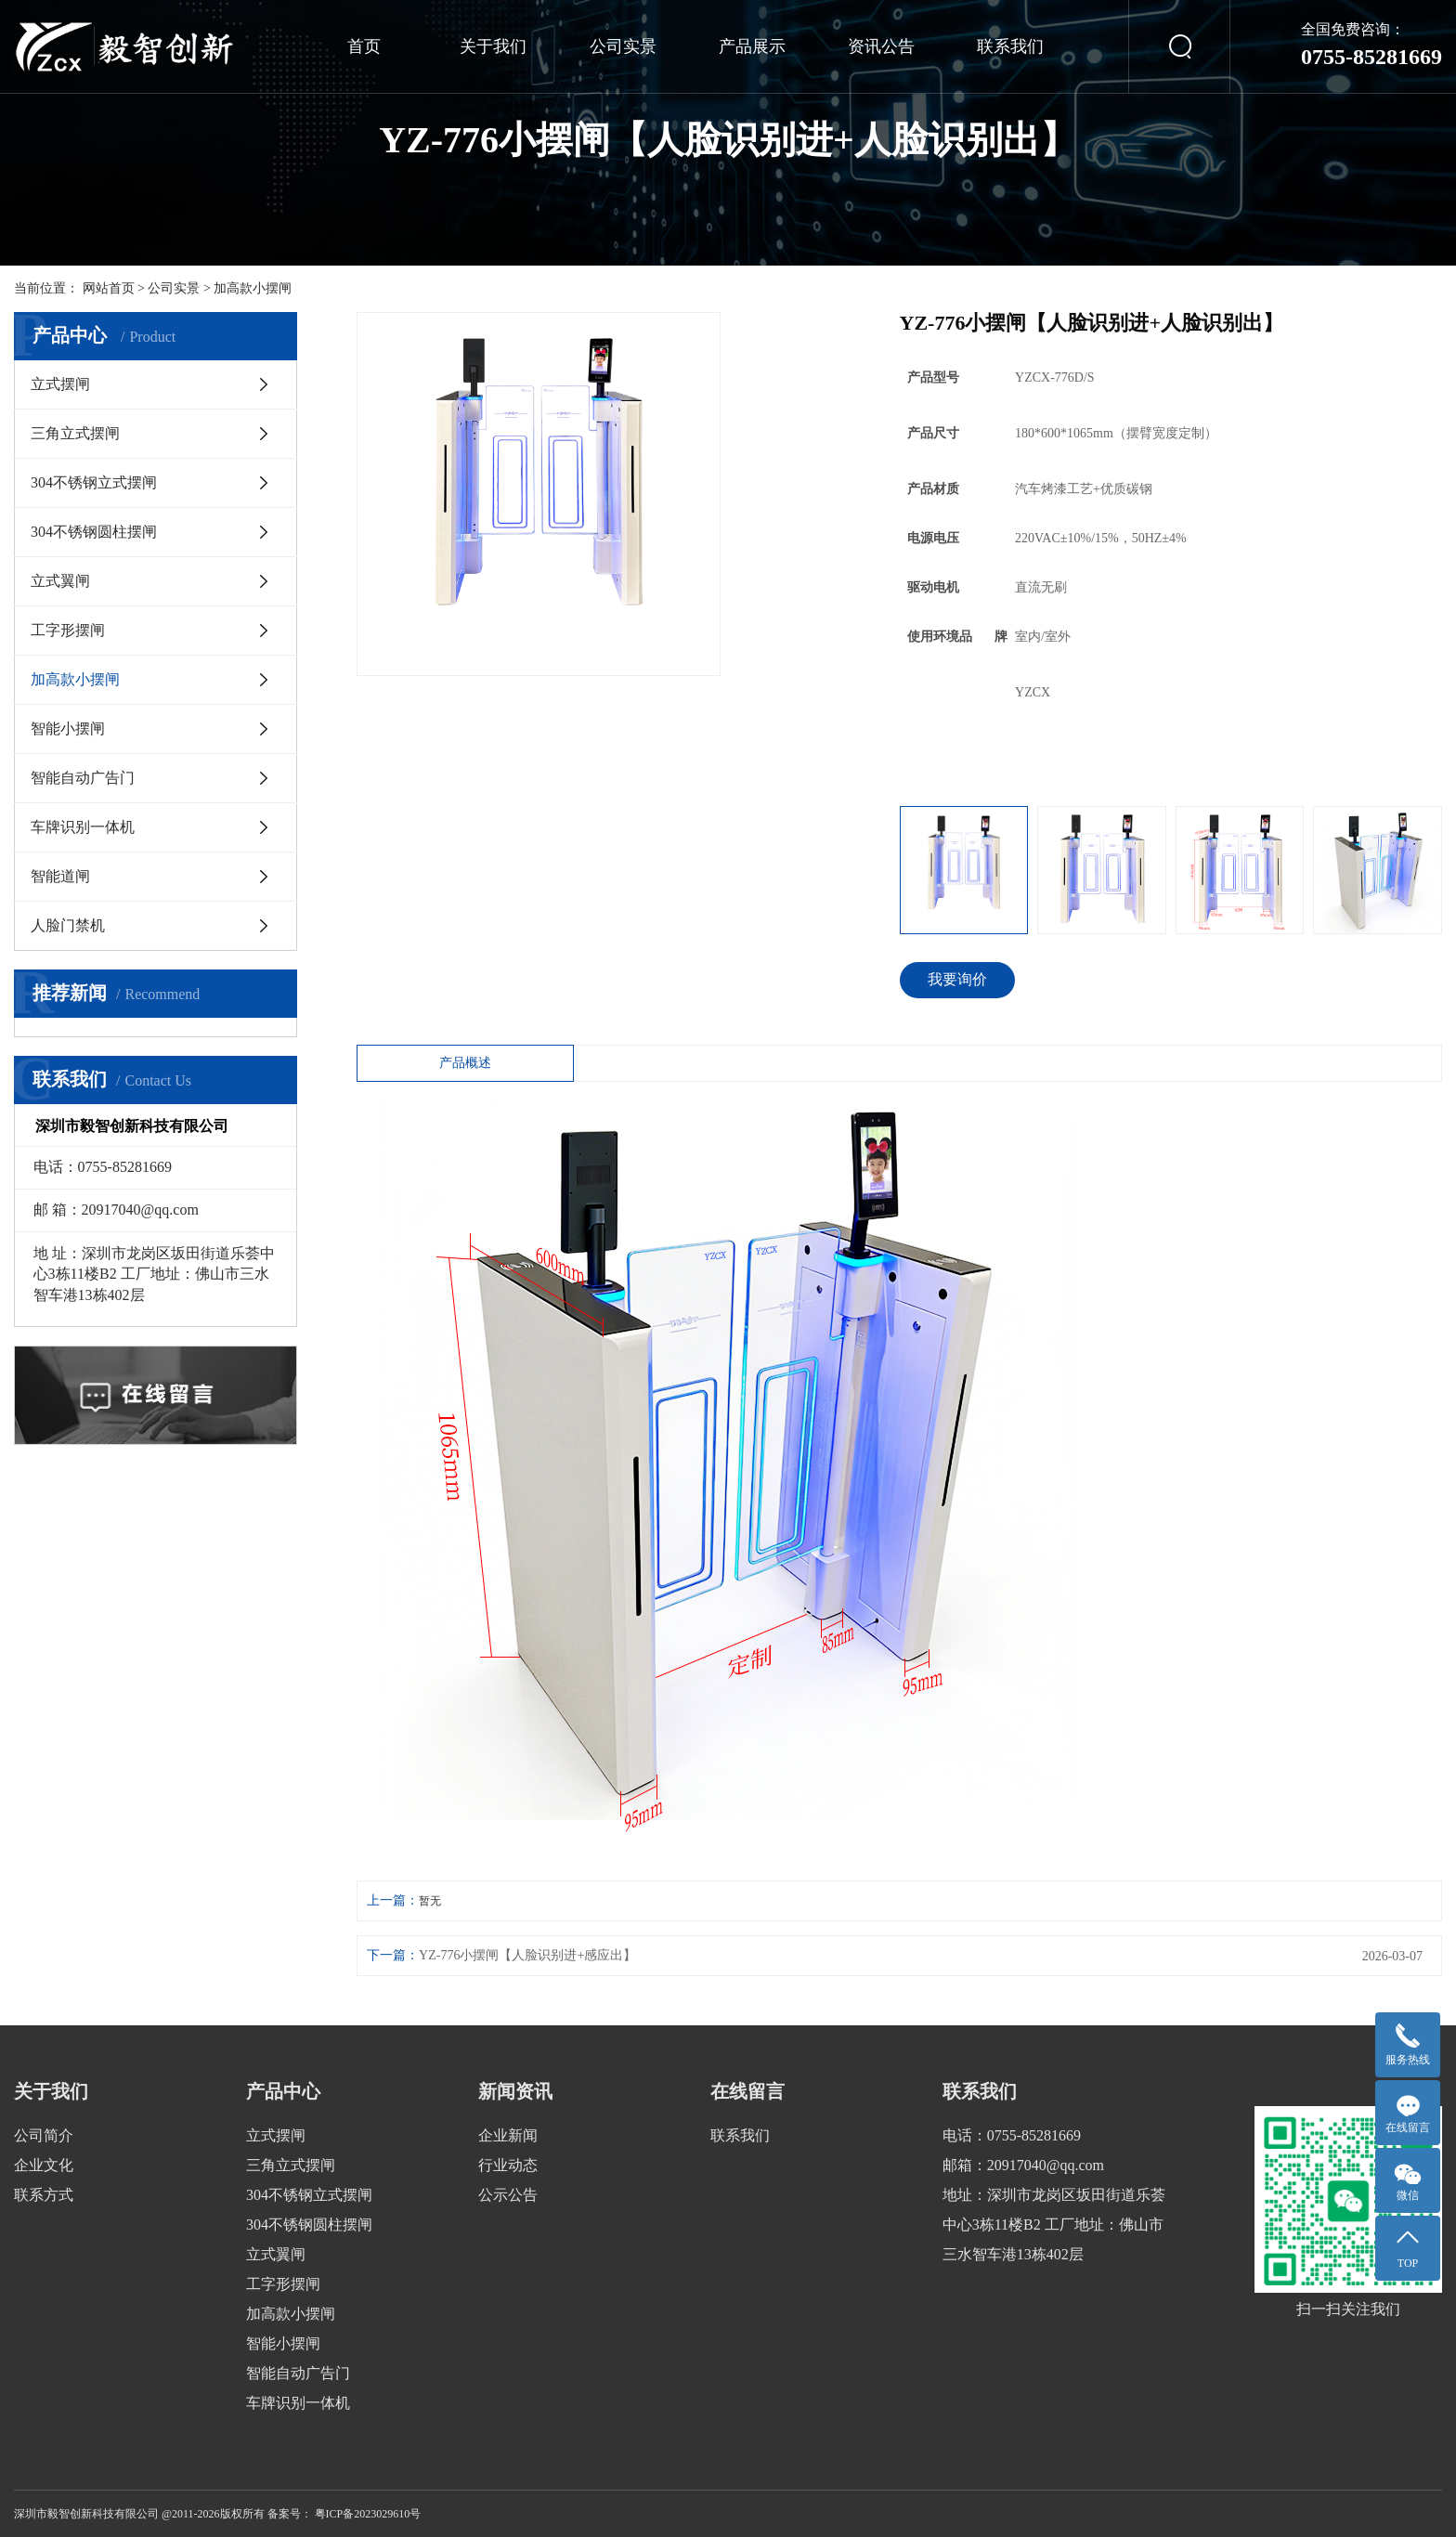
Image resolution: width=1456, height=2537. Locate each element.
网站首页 (109, 288)
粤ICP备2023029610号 (368, 2513)
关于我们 (493, 46)
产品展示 (752, 46)
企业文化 (43, 2165)
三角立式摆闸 (75, 433)
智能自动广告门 (83, 778)
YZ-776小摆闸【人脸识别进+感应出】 (527, 1955)
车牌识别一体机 (83, 827)
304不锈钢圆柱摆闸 (94, 532)
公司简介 (43, 2135)
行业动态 (508, 2165)
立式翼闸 (60, 581)
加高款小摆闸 (253, 288)
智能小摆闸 (68, 728)
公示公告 (508, 2195)
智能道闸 (60, 876)
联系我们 (1010, 46)
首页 (364, 46)
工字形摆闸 (68, 630)
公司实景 (623, 46)
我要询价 (957, 979)
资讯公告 (881, 46)
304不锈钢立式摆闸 (94, 482)
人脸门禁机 (68, 925)
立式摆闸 (60, 384)
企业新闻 (508, 2135)
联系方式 (43, 2195)
